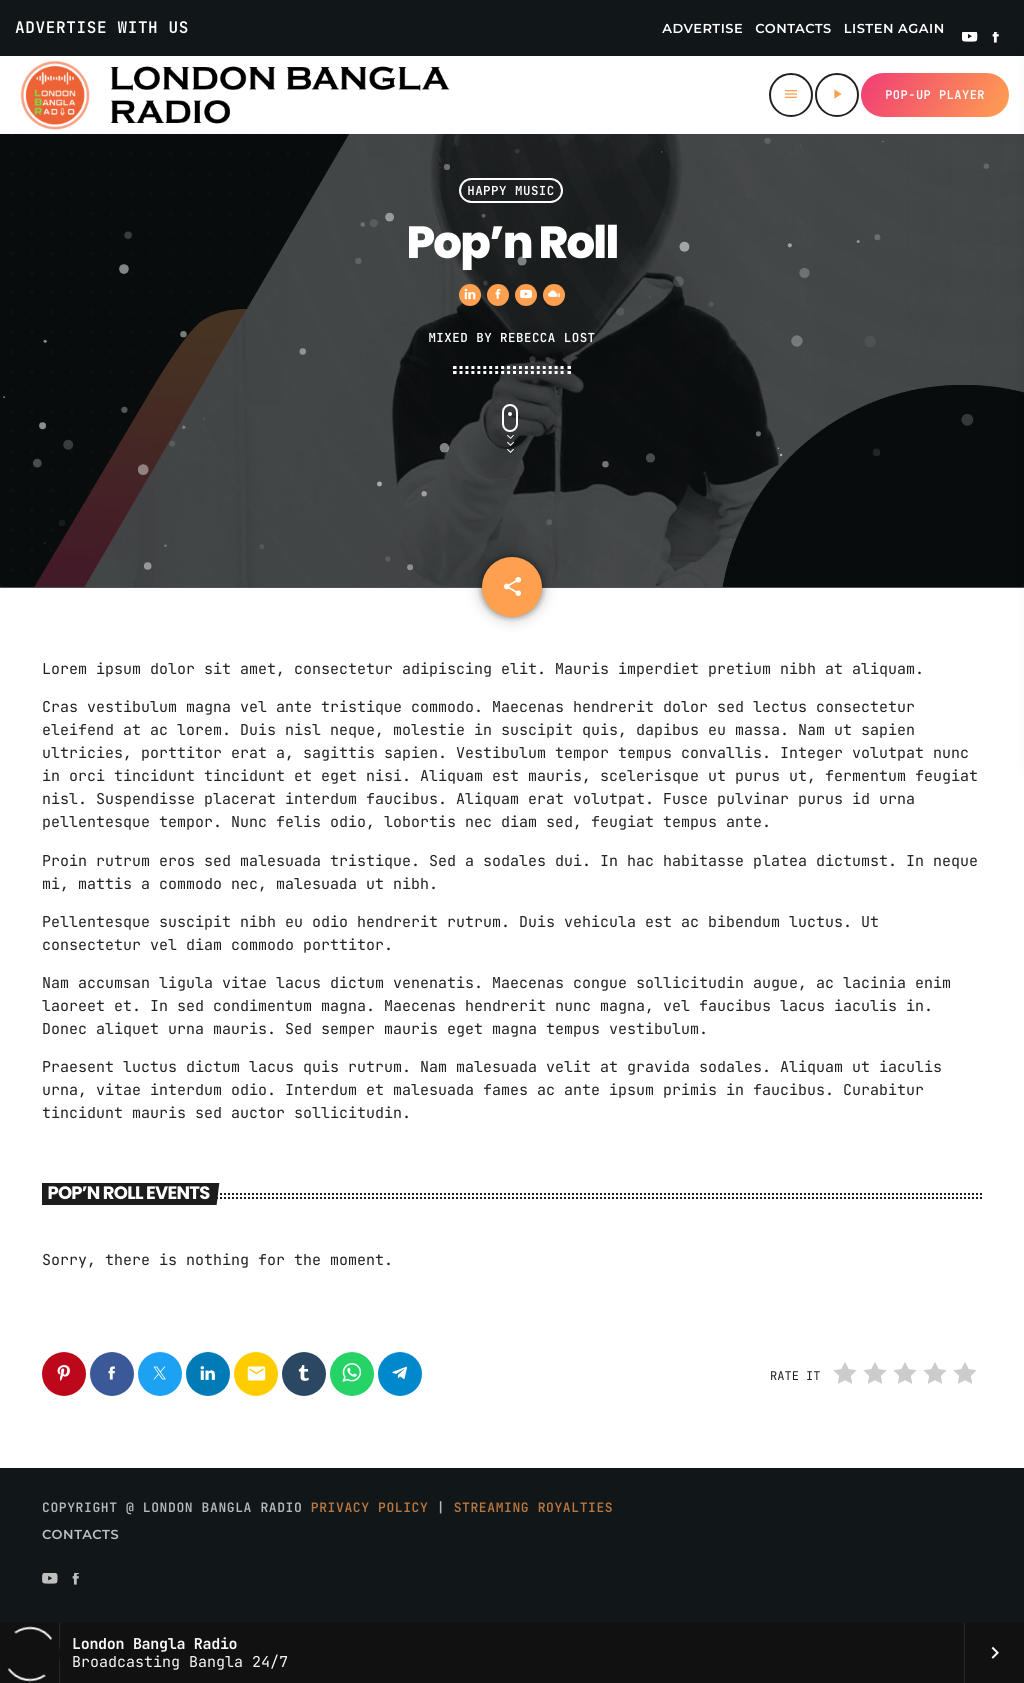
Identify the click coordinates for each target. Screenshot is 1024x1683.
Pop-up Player (935, 95)
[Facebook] (996, 39)
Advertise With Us (102, 27)
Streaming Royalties (534, 1507)
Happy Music (511, 190)
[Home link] (234, 95)
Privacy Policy (370, 1507)
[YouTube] (970, 39)
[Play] (837, 95)
